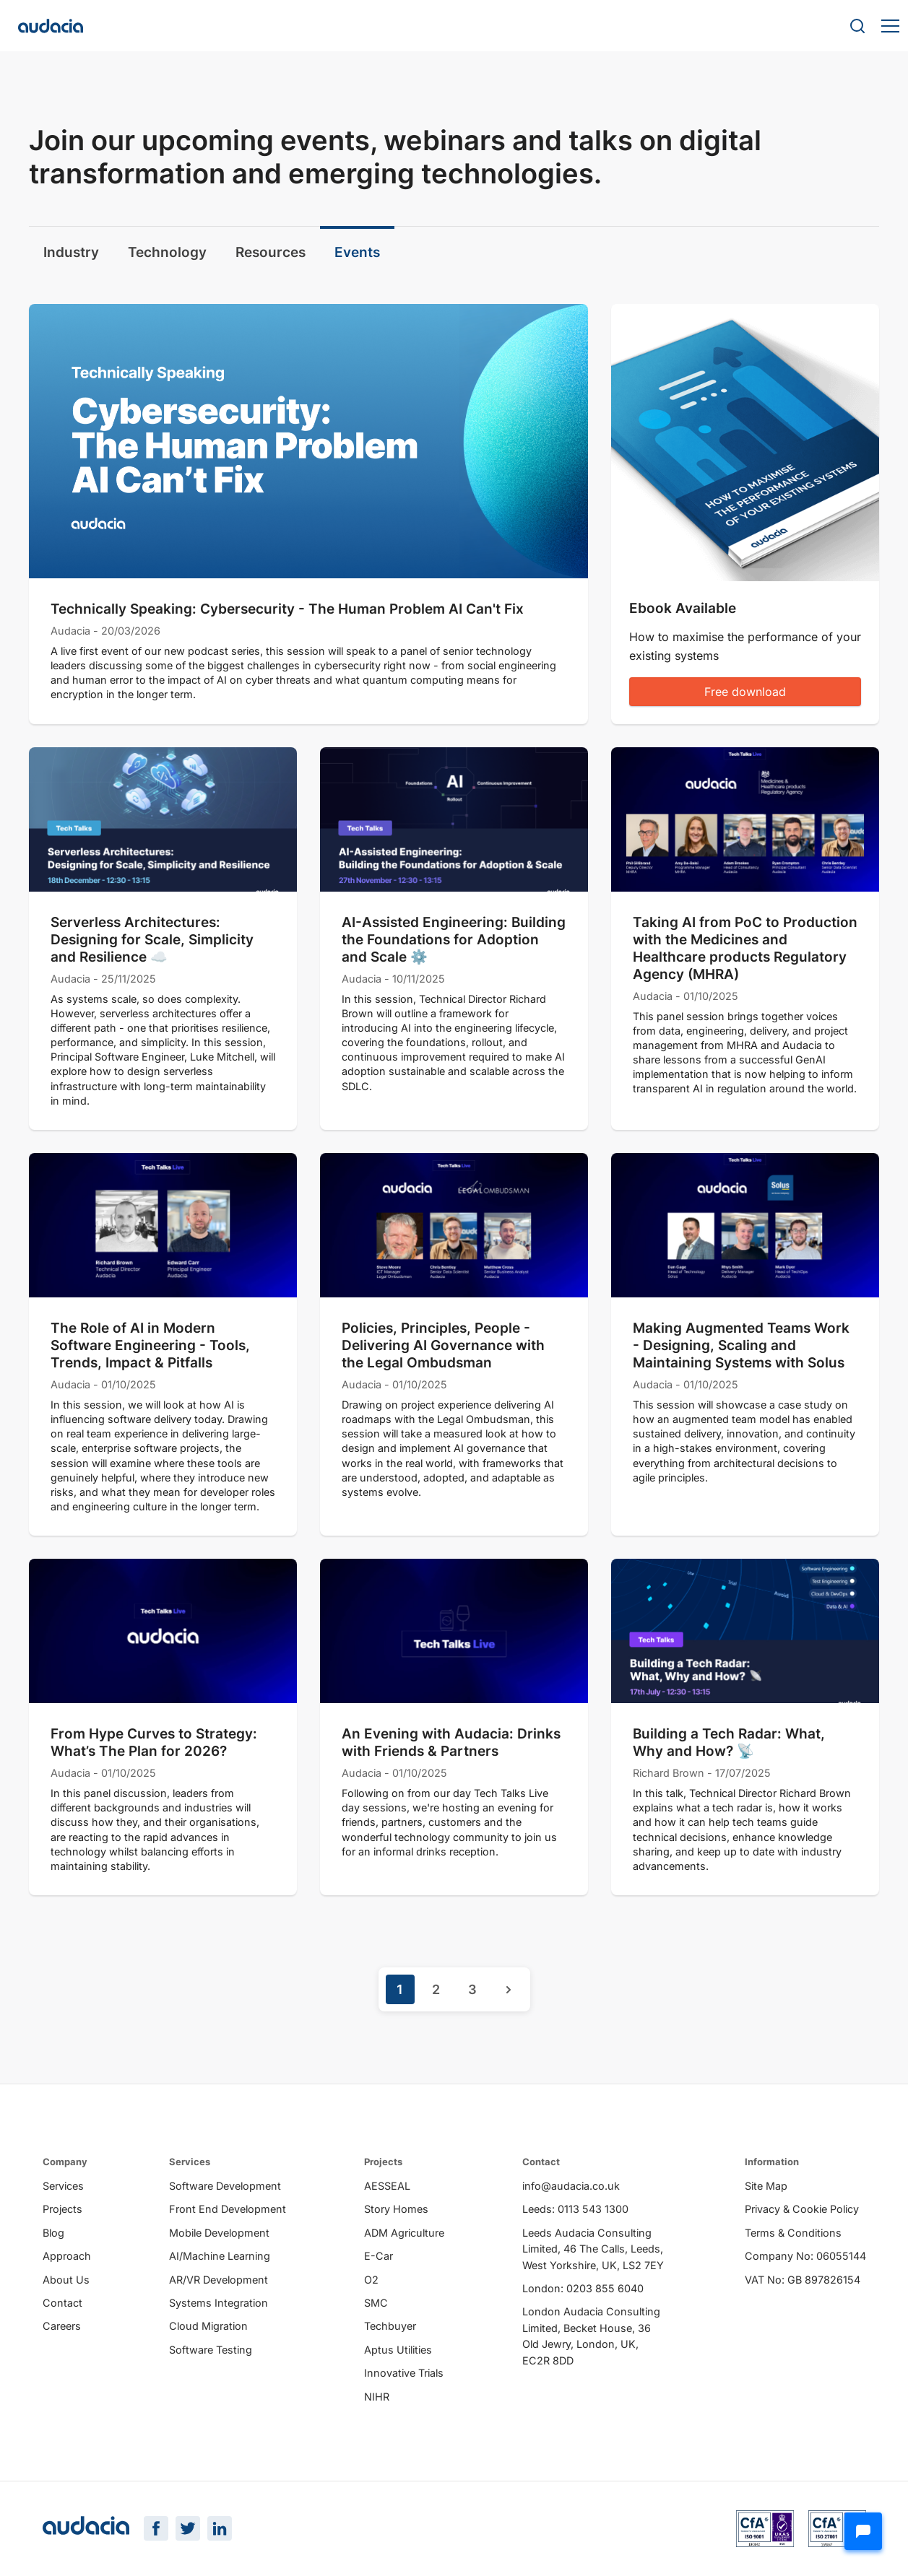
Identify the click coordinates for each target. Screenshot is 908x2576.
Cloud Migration (208, 2326)
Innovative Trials (404, 2373)
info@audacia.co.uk (571, 2186)
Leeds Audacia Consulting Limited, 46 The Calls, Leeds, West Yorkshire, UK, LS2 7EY (593, 2249)
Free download (745, 691)
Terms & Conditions (793, 2233)
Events (357, 252)
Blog (53, 2233)
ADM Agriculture (404, 2233)
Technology (167, 252)
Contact (62, 2303)
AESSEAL (387, 2186)
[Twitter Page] (188, 2528)
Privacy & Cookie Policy (802, 2209)
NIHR (376, 2396)
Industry (71, 252)
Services (63, 2186)
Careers (62, 2326)
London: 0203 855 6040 (583, 2288)
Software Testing (210, 2350)
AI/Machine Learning (219, 2256)
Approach (67, 2256)
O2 (371, 2279)
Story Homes (396, 2209)
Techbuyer (390, 2326)
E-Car (378, 2256)
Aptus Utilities (398, 2350)
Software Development (225, 2186)
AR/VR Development (218, 2279)
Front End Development (227, 2209)
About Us (66, 2279)
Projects (62, 2209)
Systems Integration (218, 2303)
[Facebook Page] (156, 2528)
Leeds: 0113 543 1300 (575, 2209)
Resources (270, 252)
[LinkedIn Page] (219, 2528)
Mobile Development (219, 2233)
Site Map (766, 2186)
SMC (376, 2303)
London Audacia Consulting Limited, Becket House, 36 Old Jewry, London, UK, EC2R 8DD (591, 2335)
